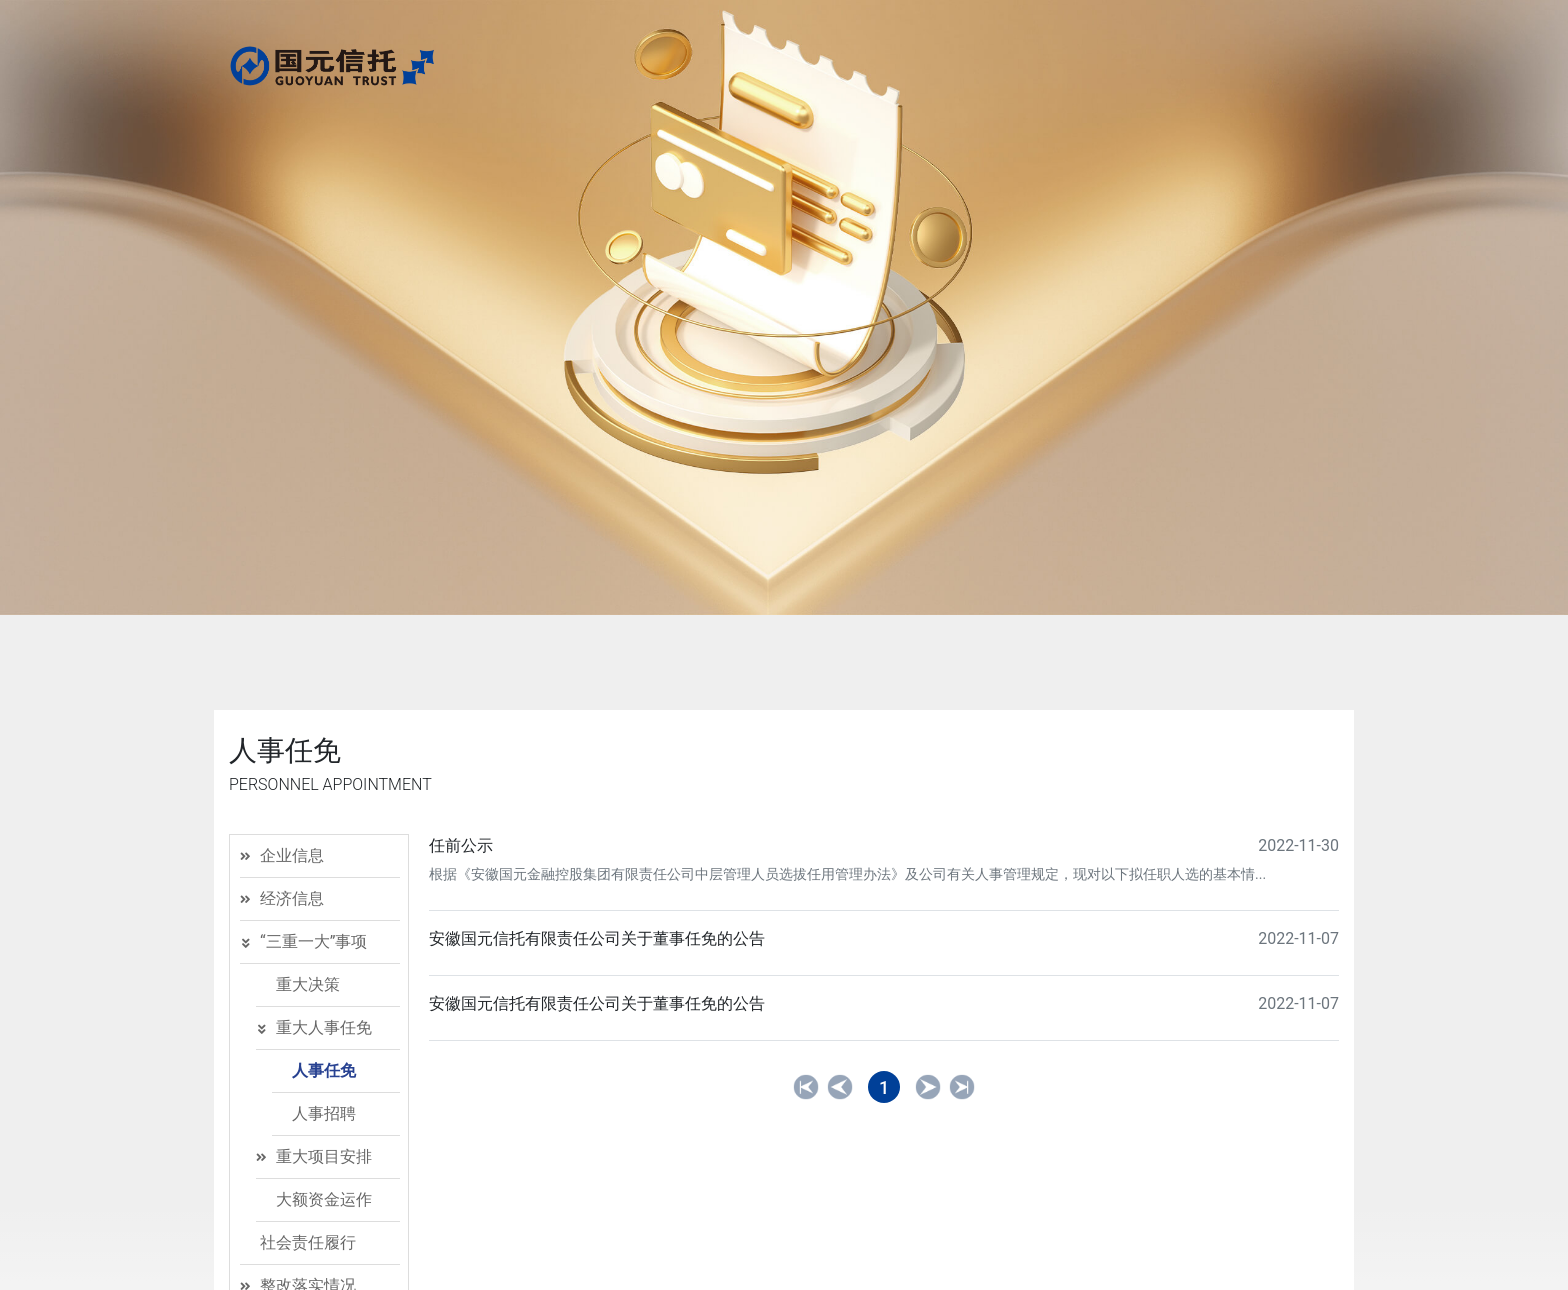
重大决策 (308, 984)
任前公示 (461, 845)
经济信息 (292, 898)
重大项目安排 (324, 1156)
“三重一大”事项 (313, 941)
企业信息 (292, 855)
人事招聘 (324, 1113)
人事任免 (324, 1070)
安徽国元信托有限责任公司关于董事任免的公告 (597, 938)
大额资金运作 (324, 1199)
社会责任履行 (308, 1242)
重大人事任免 (324, 1027)
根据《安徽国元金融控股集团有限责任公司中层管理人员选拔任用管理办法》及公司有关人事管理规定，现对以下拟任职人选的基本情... (847, 874)
